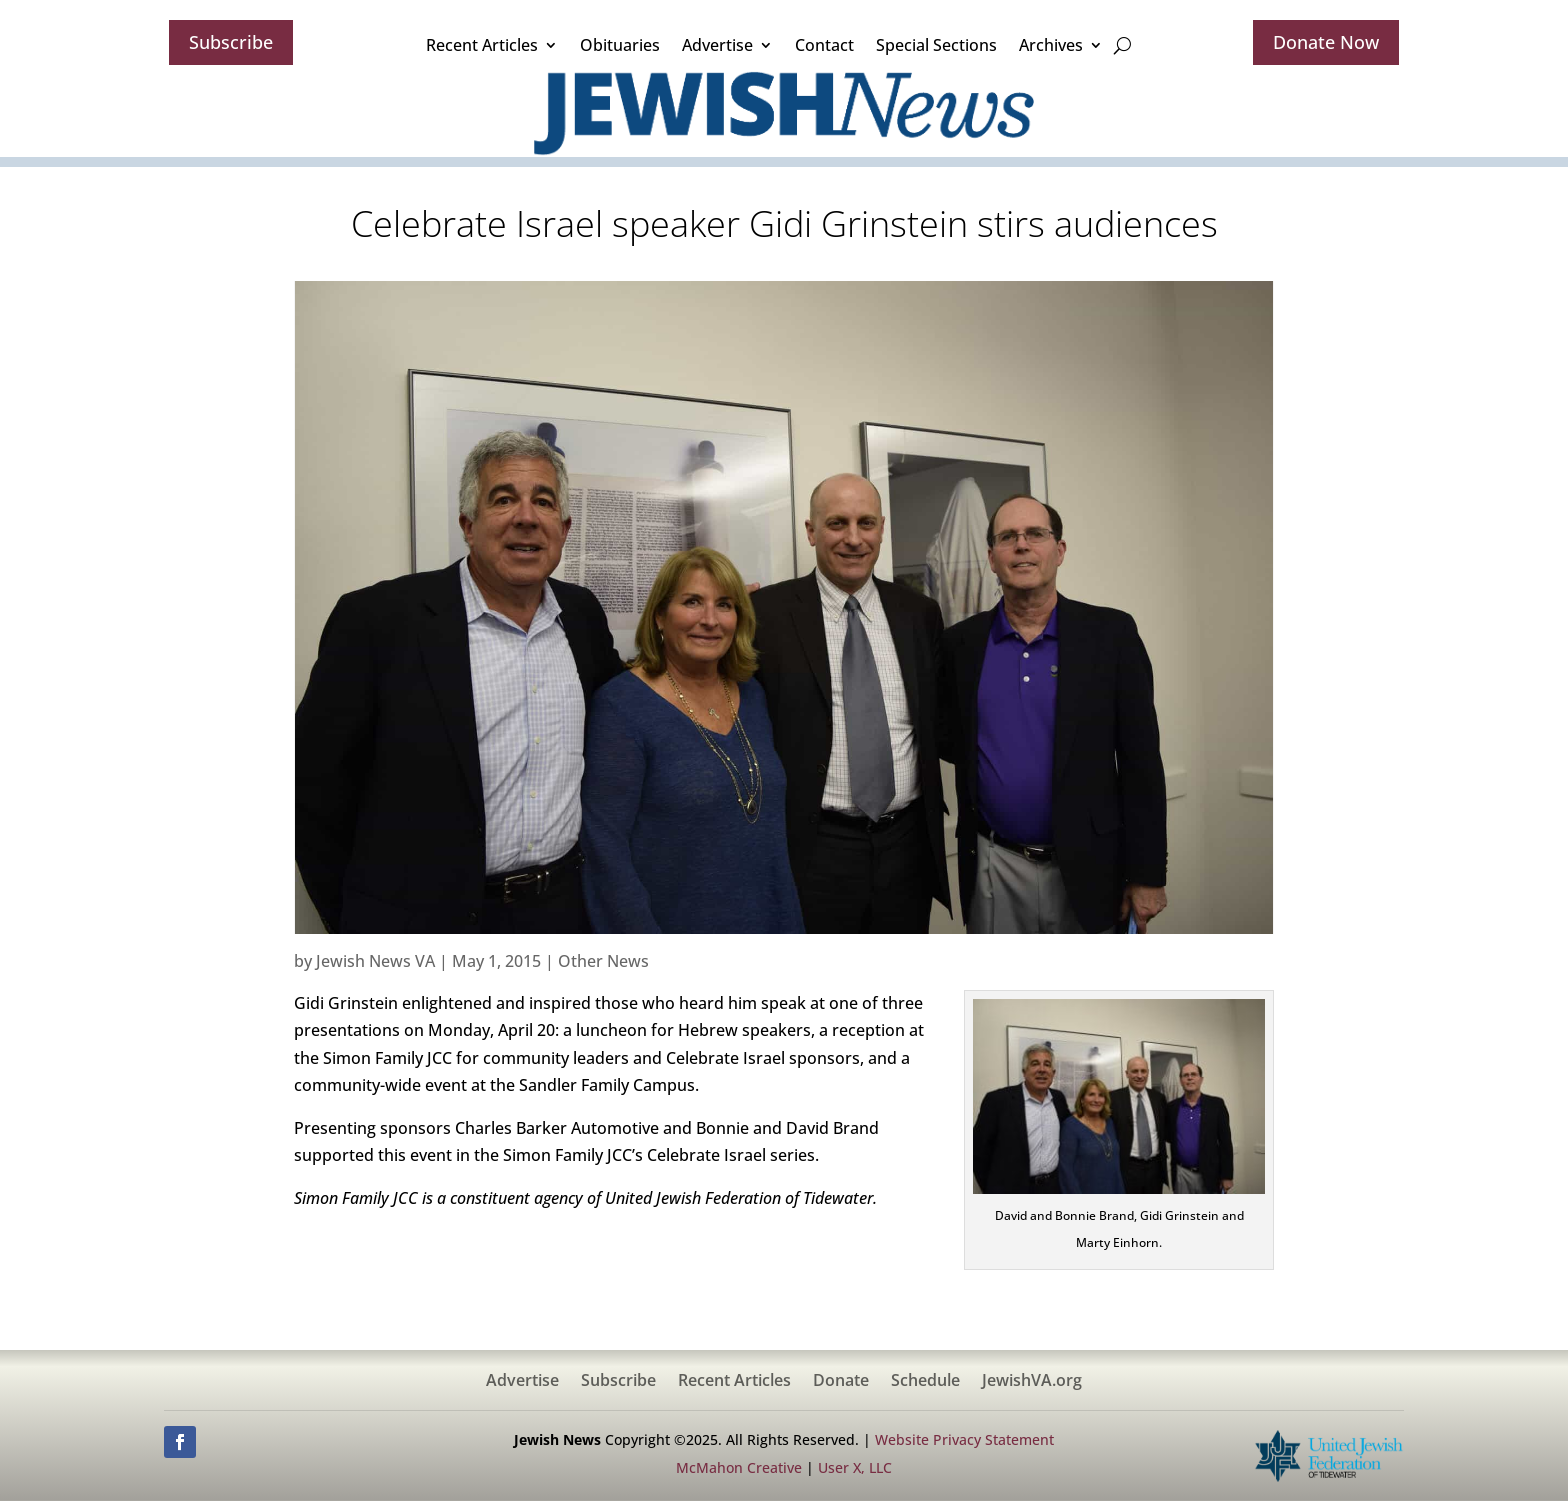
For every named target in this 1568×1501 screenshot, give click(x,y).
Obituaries (620, 45)
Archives (1051, 45)
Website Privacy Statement (964, 1439)
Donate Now (1326, 42)
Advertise (717, 45)
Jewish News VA (375, 961)
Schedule (925, 1382)
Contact (824, 45)
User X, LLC (855, 1467)
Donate (841, 1382)
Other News (603, 961)
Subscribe (231, 42)
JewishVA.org (1032, 1382)
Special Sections (936, 45)
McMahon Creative (739, 1467)
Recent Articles (482, 45)
